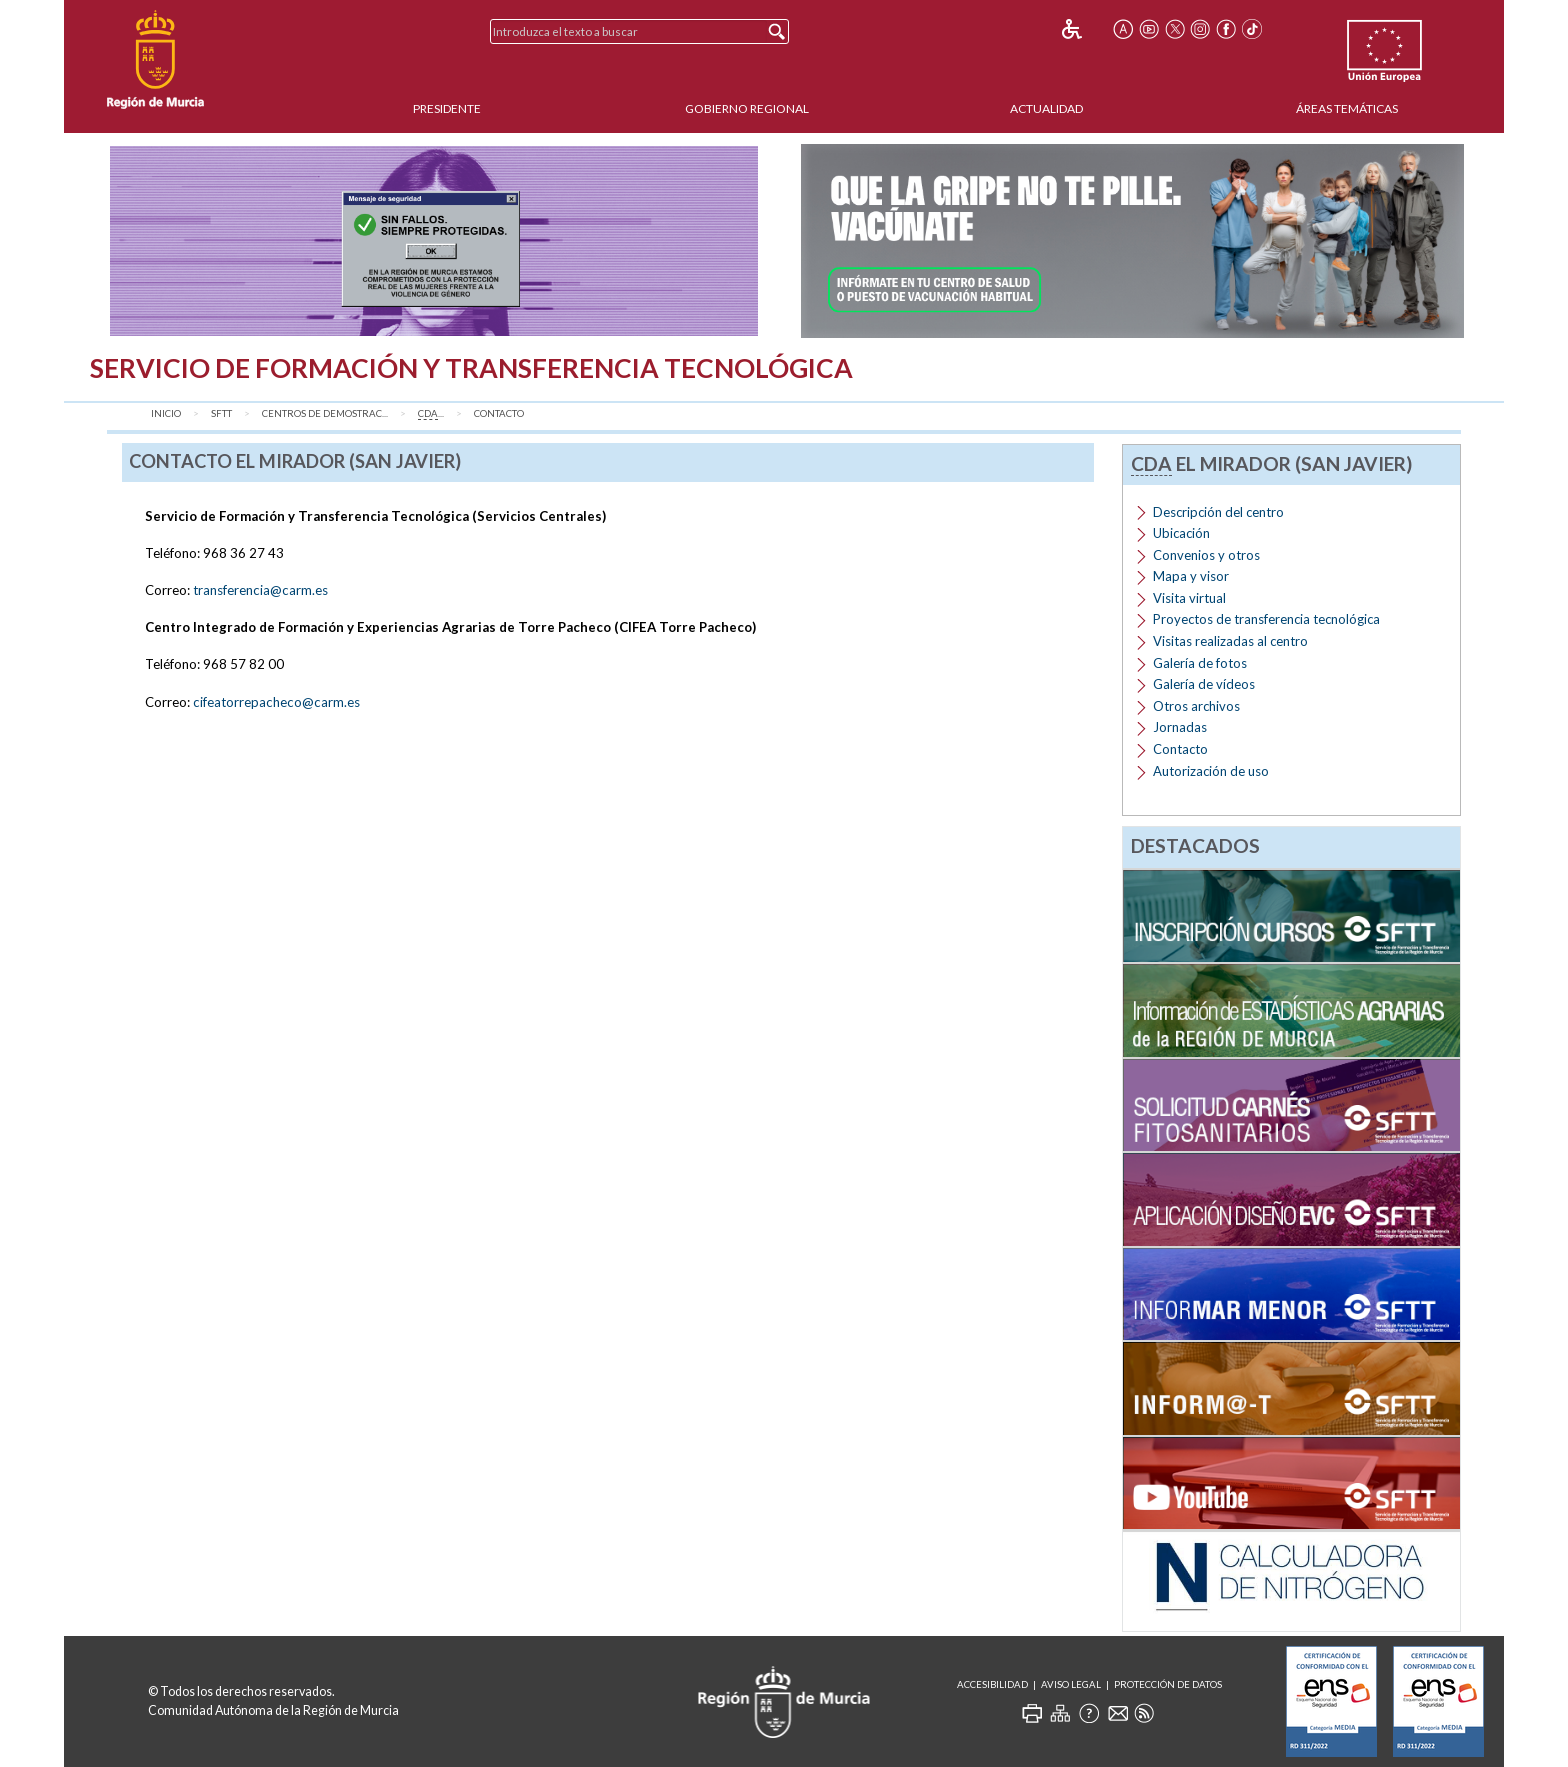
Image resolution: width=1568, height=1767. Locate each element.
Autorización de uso (1211, 771)
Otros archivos (1196, 706)
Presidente (447, 108)
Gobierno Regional (747, 108)
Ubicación (1181, 533)
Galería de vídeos (1204, 684)
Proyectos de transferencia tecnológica (1266, 619)
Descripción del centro (1218, 512)
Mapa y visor (1191, 576)
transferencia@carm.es (260, 590)
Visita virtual (1189, 598)
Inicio (166, 413)
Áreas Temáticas (1347, 108)
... (431, 414)
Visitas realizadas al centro (1230, 641)
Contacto (499, 413)
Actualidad (1046, 108)
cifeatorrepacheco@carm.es (276, 702)
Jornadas (1180, 727)
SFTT (221, 413)
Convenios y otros (1206, 555)
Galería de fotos (1200, 663)
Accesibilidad (992, 1684)
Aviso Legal (1071, 1684)
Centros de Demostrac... (325, 413)
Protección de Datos (1168, 1684)
